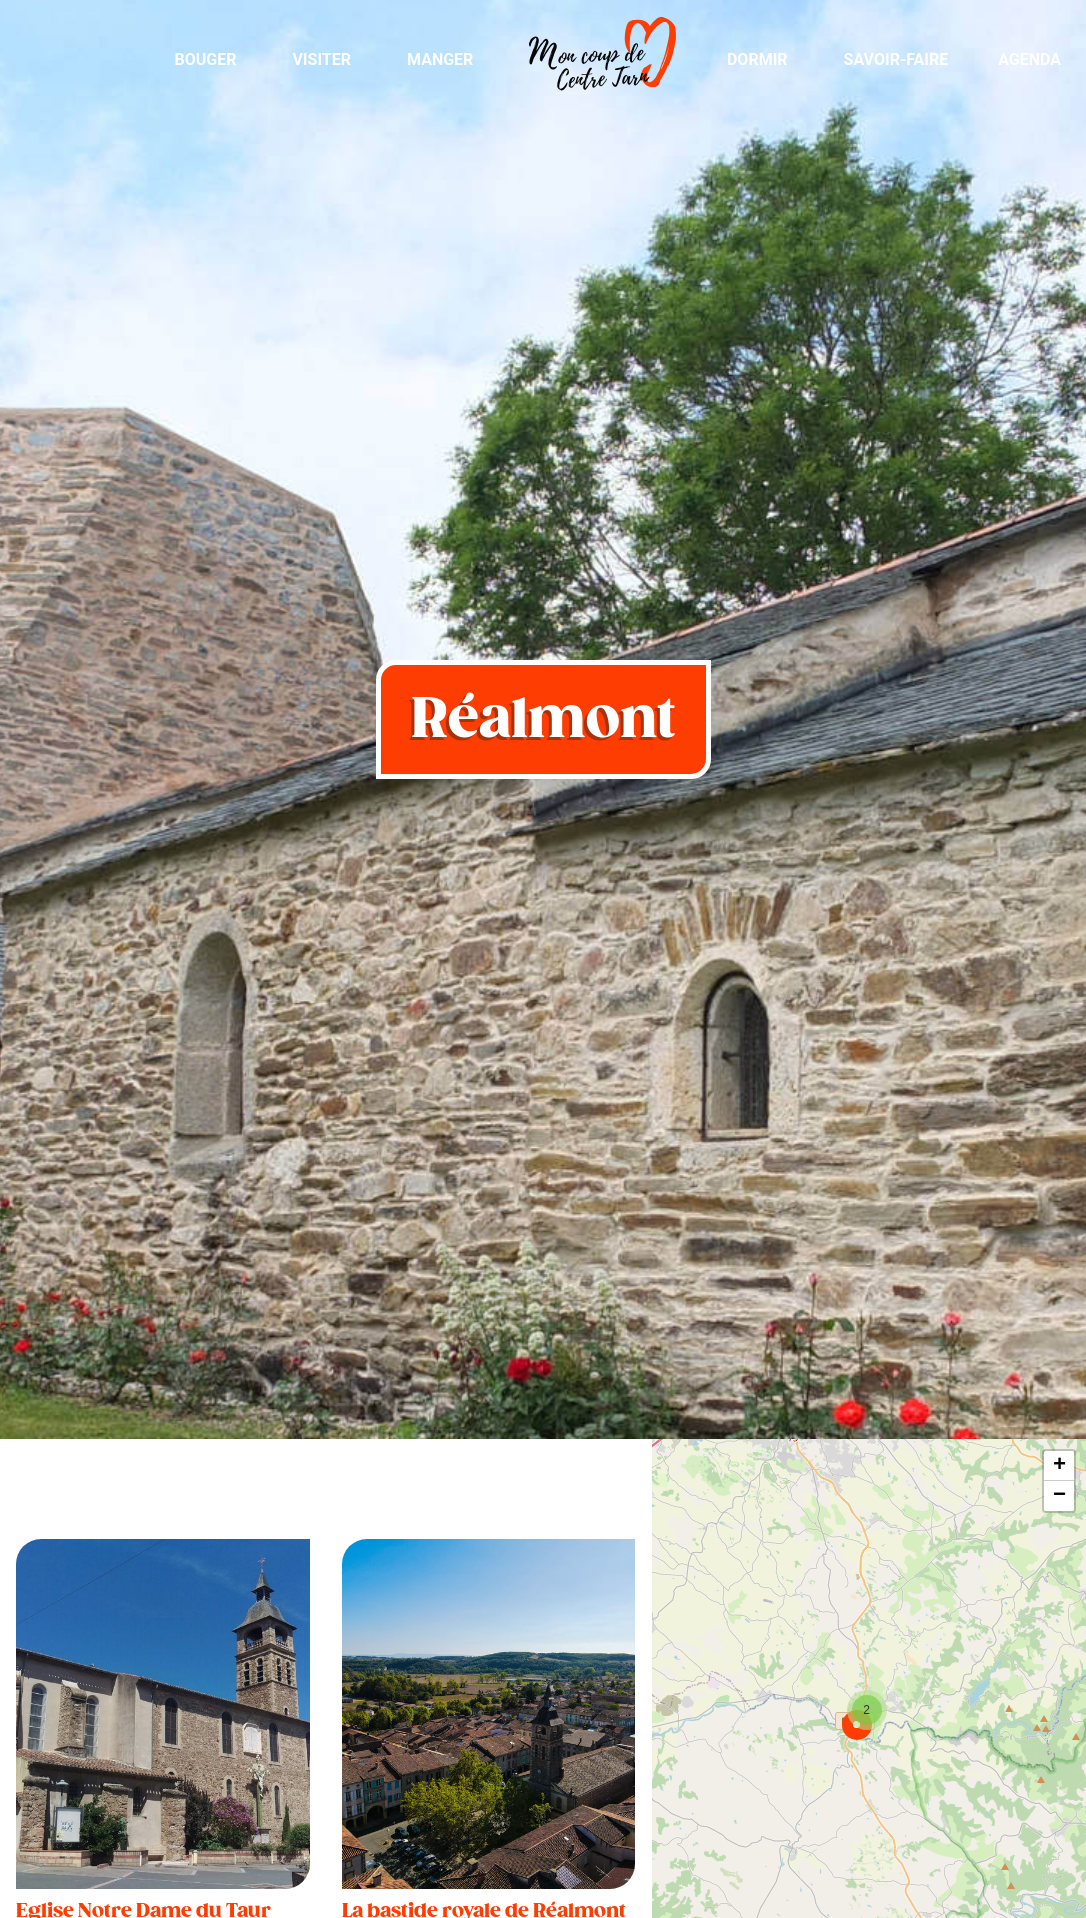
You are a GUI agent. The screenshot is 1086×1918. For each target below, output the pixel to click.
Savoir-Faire (896, 59)
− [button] (1059, 1496)
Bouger (205, 59)
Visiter (321, 59)
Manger (440, 59)
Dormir (757, 59)
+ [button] (1059, 1466)
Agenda (1029, 59)
